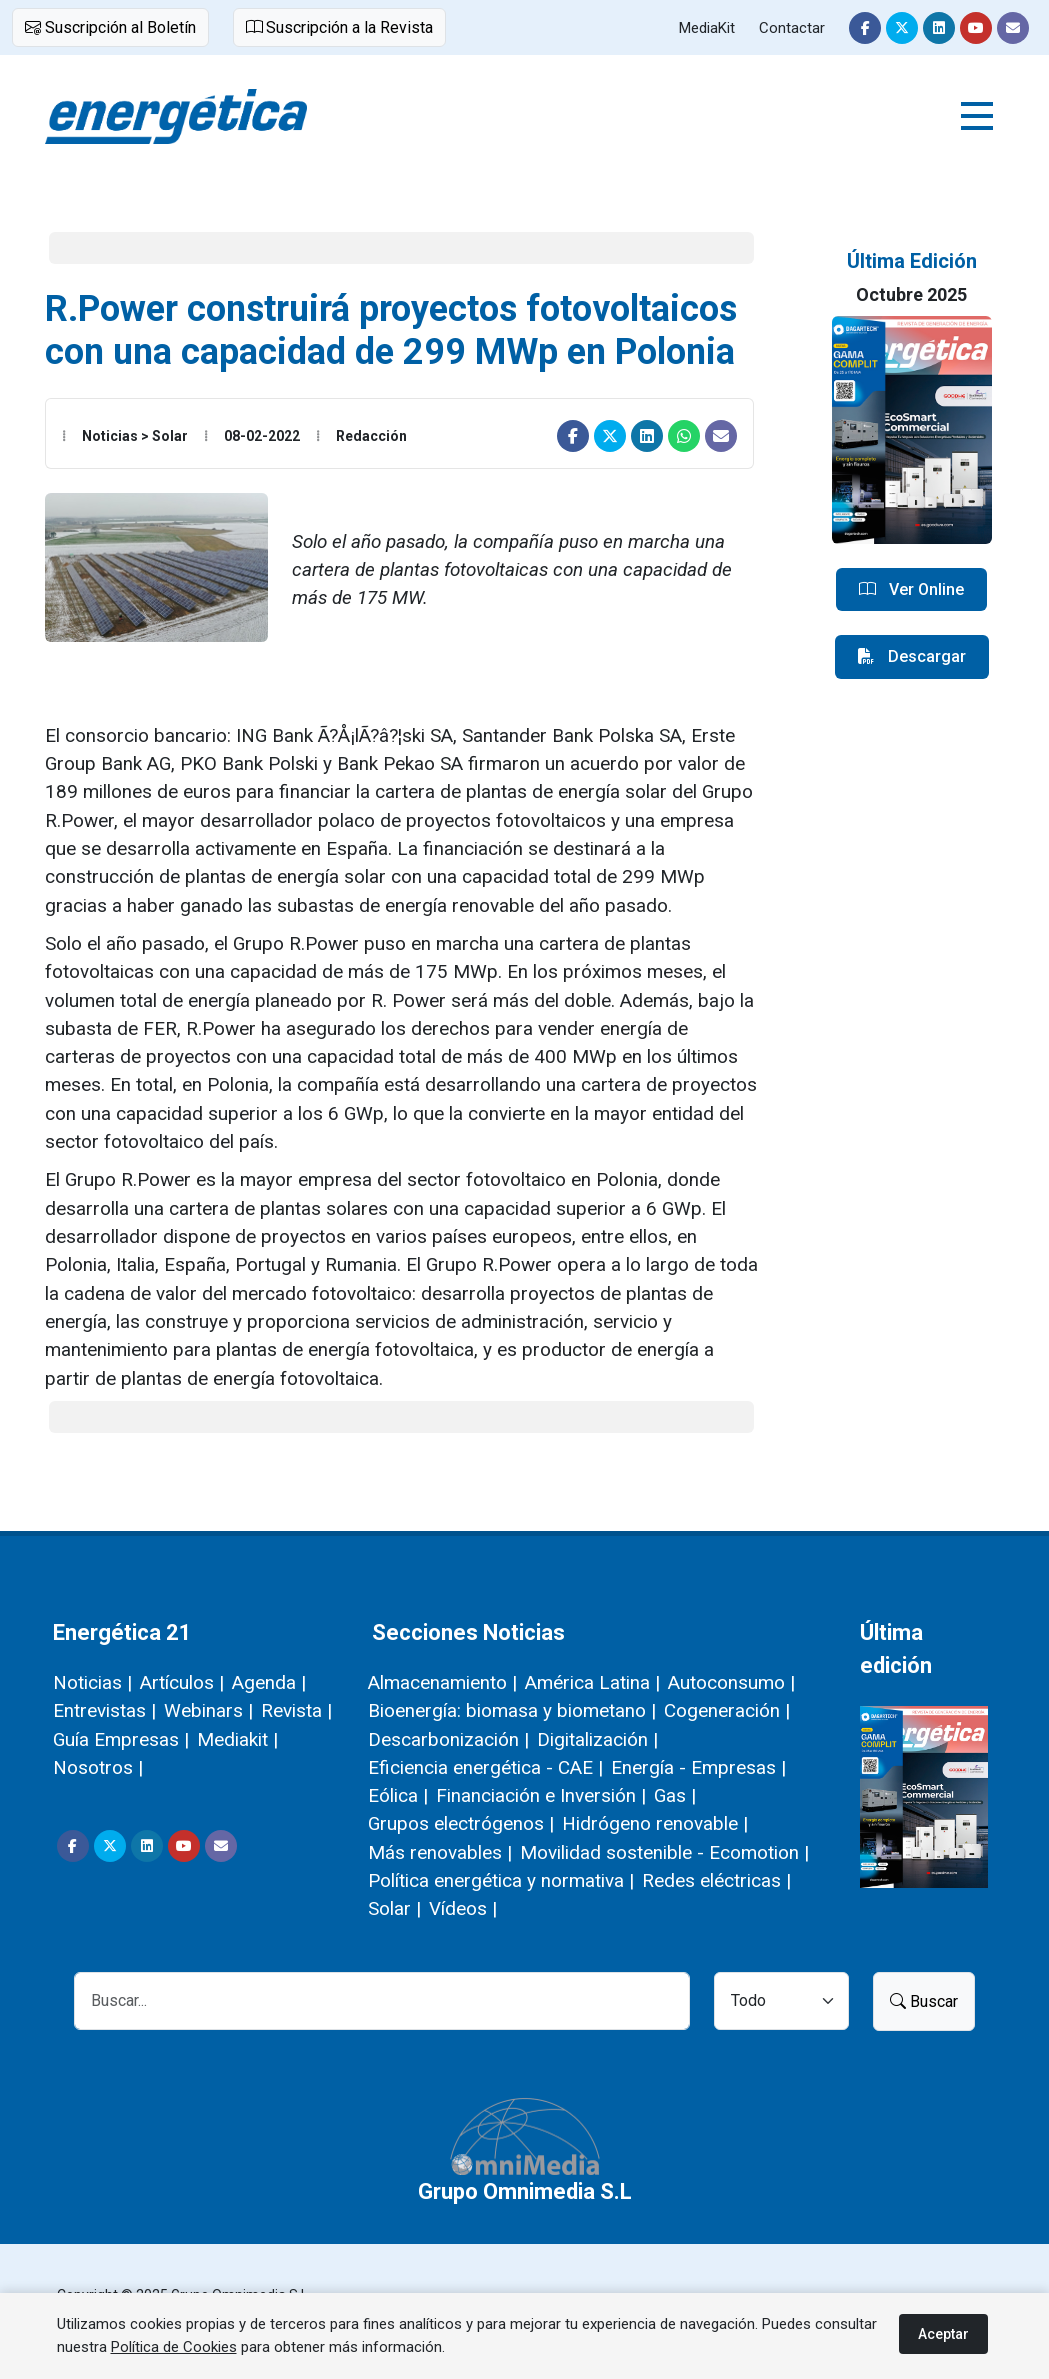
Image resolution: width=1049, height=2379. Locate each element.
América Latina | (592, 1682)
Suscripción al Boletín (110, 27)
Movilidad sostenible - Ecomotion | (664, 1852)
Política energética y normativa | (501, 1880)
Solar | (394, 1908)
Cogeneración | (727, 1710)
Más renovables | (440, 1852)
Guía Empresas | (121, 1739)
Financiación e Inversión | (541, 1795)
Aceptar (943, 2334)
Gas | (675, 1795)
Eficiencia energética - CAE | (485, 1767)
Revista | (296, 1710)
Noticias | (92, 1682)
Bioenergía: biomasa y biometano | (512, 1710)
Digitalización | (597, 1739)
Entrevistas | (104, 1710)
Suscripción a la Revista (339, 27)
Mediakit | (237, 1739)
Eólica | (398, 1795)
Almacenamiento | (442, 1682)
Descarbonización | (448, 1739)
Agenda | (269, 1682)
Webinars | (208, 1710)
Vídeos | (463, 1908)
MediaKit (707, 28)
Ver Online (911, 590)
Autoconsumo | (731, 1682)
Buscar (924, 2001)
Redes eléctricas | (716, 1880)
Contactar (792, 28)
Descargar (912, 657)
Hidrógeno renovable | (655, 1823)
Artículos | (182, 1682)
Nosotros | (98, 1767)
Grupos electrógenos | (461, 1823)
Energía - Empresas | (698, 1767)
